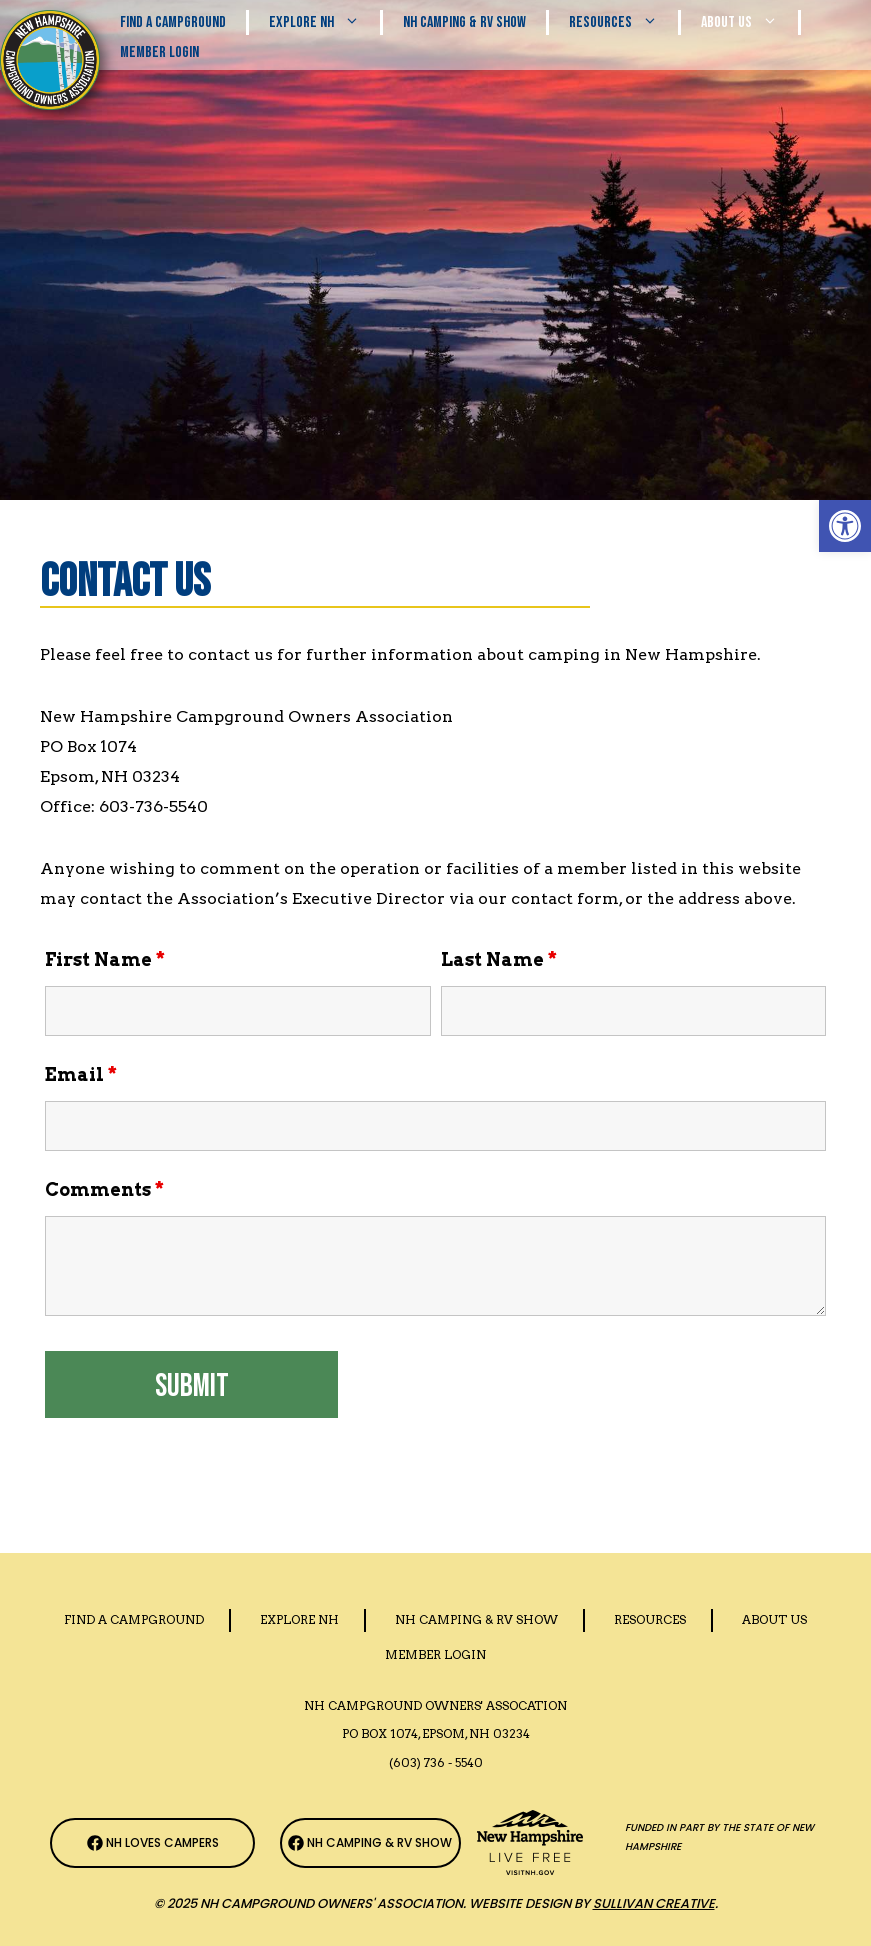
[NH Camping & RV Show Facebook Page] (370, 1843)
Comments (104, 1189)
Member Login (159, 52)
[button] (845, 526)
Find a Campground (134, 1619)
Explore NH (324, 22)
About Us (749, 22)
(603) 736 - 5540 (436, 1762)
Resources (623, 22)
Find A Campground (173, 22)
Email (81, 1074)
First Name (105, 959)
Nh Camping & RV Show (464, 22)
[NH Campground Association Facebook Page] (152, 1843)
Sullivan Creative (654, 1903)
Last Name (499, 959)
